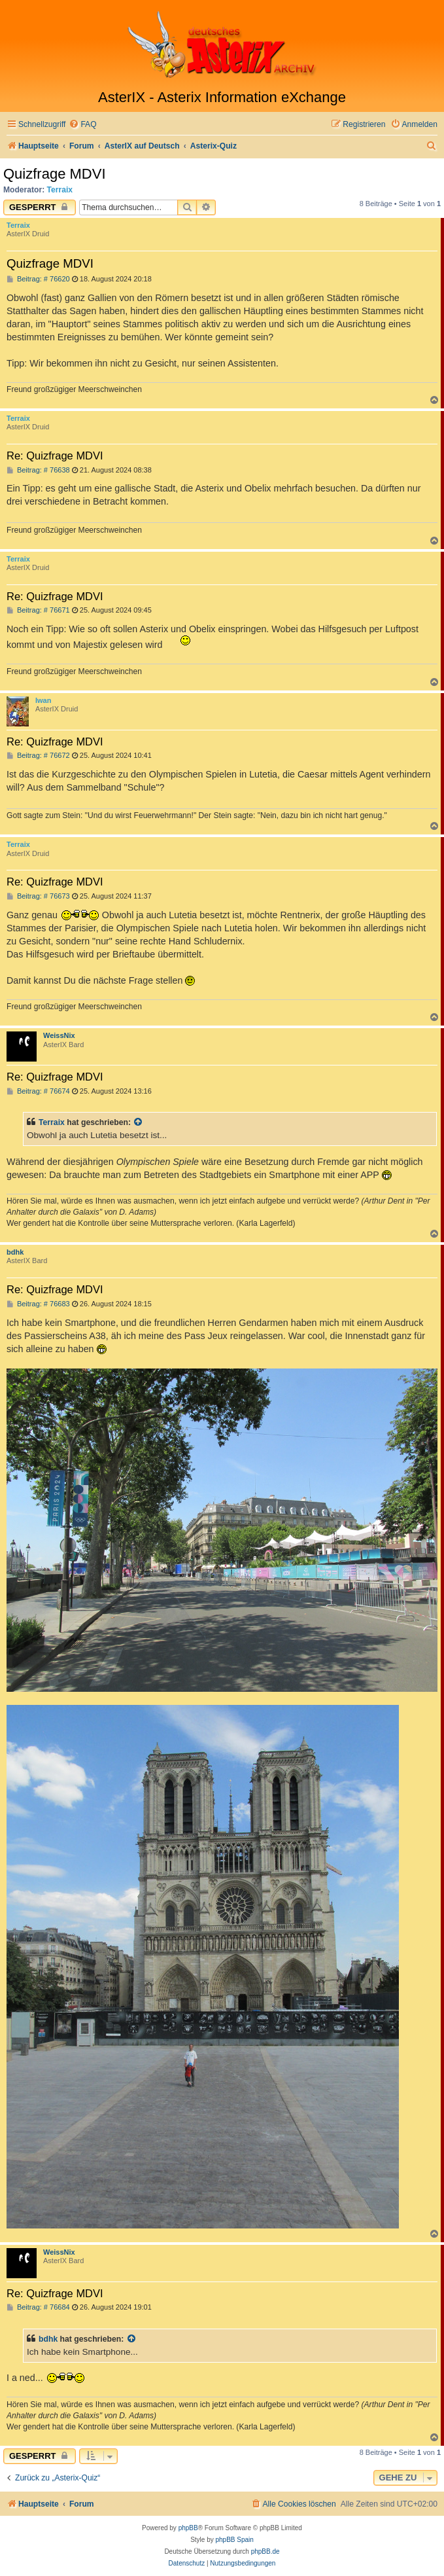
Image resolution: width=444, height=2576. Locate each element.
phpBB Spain (234, 2539)
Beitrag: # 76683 (38, 1304)
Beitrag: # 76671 (38, 610)
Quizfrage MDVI (54, 174)
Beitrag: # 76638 (38, 470)
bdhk (15, 1252)
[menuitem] (82, 125)
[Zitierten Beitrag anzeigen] (139, 1122)
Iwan (43, 700)
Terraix (60, 189)
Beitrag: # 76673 (38, 896)
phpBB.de (265, 2551)
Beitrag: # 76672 (38, 755)
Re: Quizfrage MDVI (55, 455)
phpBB (188, 2527)
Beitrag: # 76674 (38, 1091)
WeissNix (59, 1035)
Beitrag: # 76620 (38, 279)
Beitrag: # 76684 (38, 2307)
